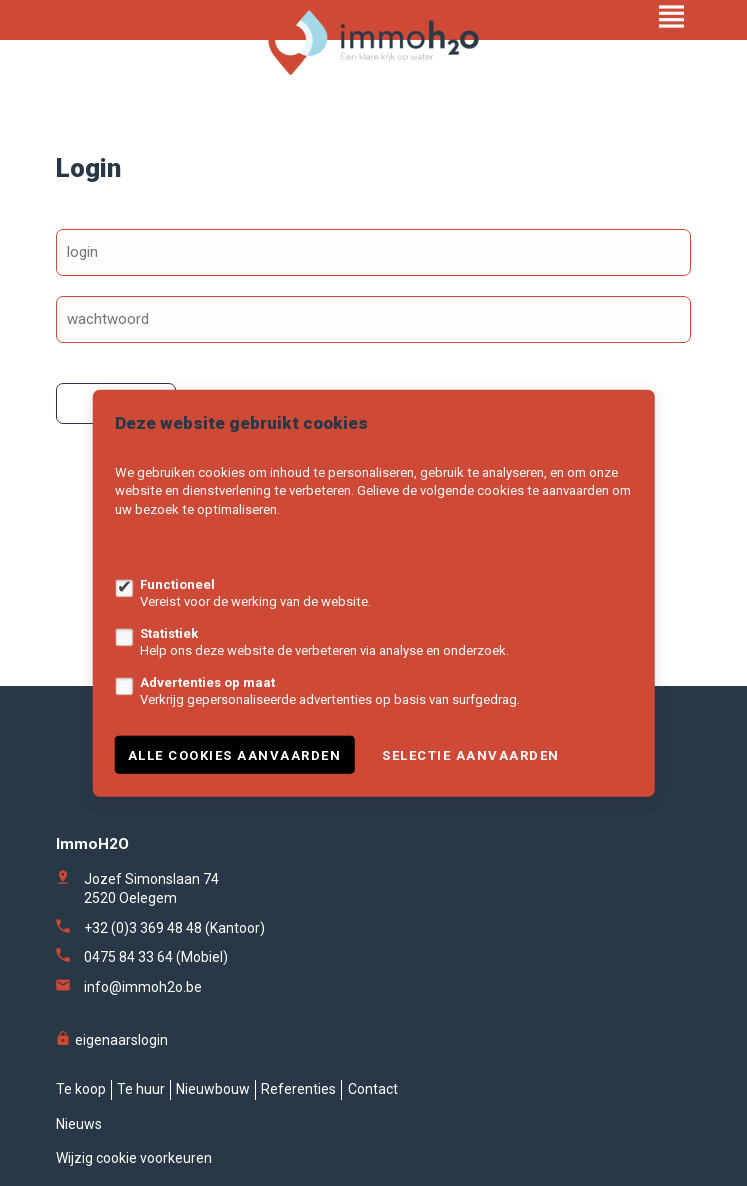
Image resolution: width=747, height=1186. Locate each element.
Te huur (141, 1089)
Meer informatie (161, 547)
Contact (373, 1089)
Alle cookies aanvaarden (235, 754)
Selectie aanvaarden (471, 754)
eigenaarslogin (112, 1040)
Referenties (298, 1089)
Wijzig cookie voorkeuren (134, 1158)
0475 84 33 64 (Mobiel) (156, 957)
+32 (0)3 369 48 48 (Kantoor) (174, 928)
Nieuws (79, 1124)
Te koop (81, 1089)
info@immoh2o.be (143, 987)
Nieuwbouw (213, 1089)
